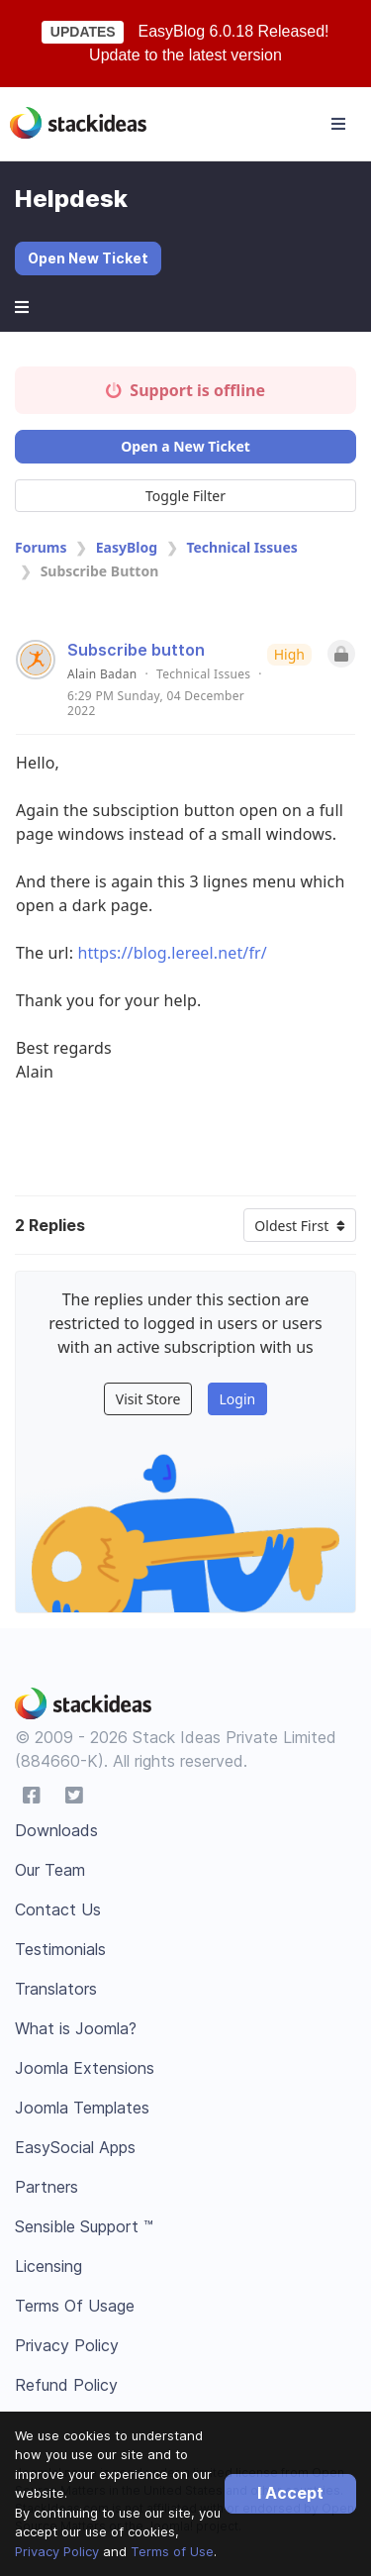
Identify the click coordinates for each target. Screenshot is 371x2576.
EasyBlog (126, 547)
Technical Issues (241, 547)
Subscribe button (136, 650)
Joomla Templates (82, 2107)
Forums (40, 547)
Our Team (50, 1870)
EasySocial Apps (75, 2147)
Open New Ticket (88, 258)
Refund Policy (66, 2385)
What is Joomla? (76, 2028)
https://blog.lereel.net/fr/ (172, 953)
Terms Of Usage (75, 2306)
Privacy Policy (57, 2551)
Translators (56, 1989)
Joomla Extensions (84, 2068)
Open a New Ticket (185, 446)
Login (237, 1399)
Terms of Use (172, 2551)
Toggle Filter (185, 495)
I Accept (290, 2493)
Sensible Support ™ (84, 2226)
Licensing (48, 2266)
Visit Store (148, 1399)
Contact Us (58, 1909)
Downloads (56, 1830)
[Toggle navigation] (338, 124)
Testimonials (60, 1949)
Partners (46, 2187)
